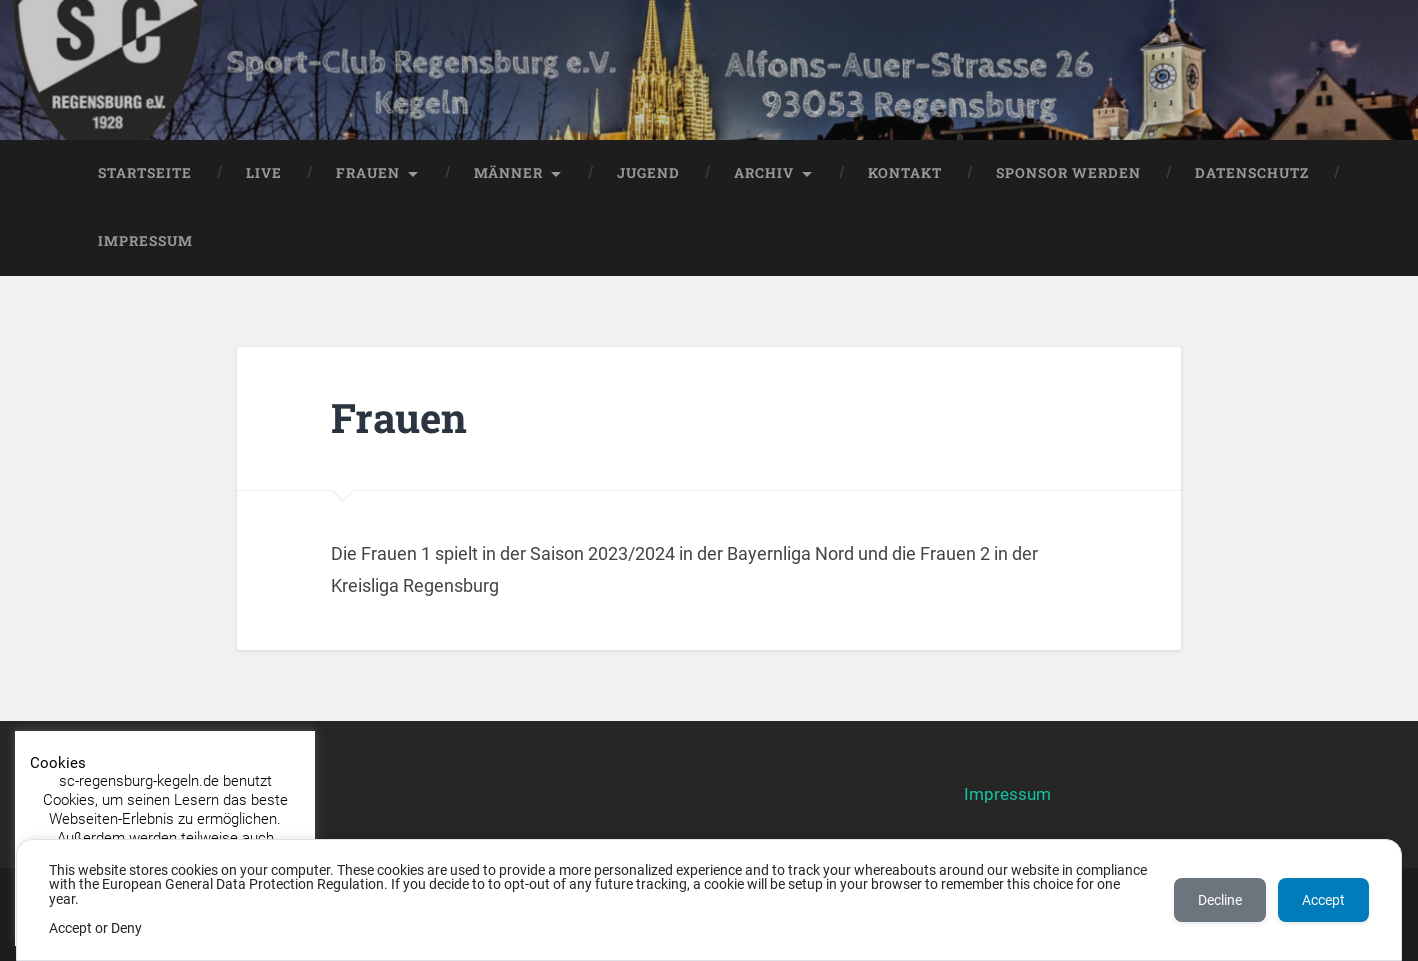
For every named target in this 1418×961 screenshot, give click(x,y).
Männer (508, 173)
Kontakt (905, 173)
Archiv (764, 173)
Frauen (368, 173)
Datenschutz (1252, 173)
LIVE (264, 173)
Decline (1220, 900)
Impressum (145, 241)
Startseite (145, 173)
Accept (1323, 900)
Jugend (648, 173)
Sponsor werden (1068, 173)
